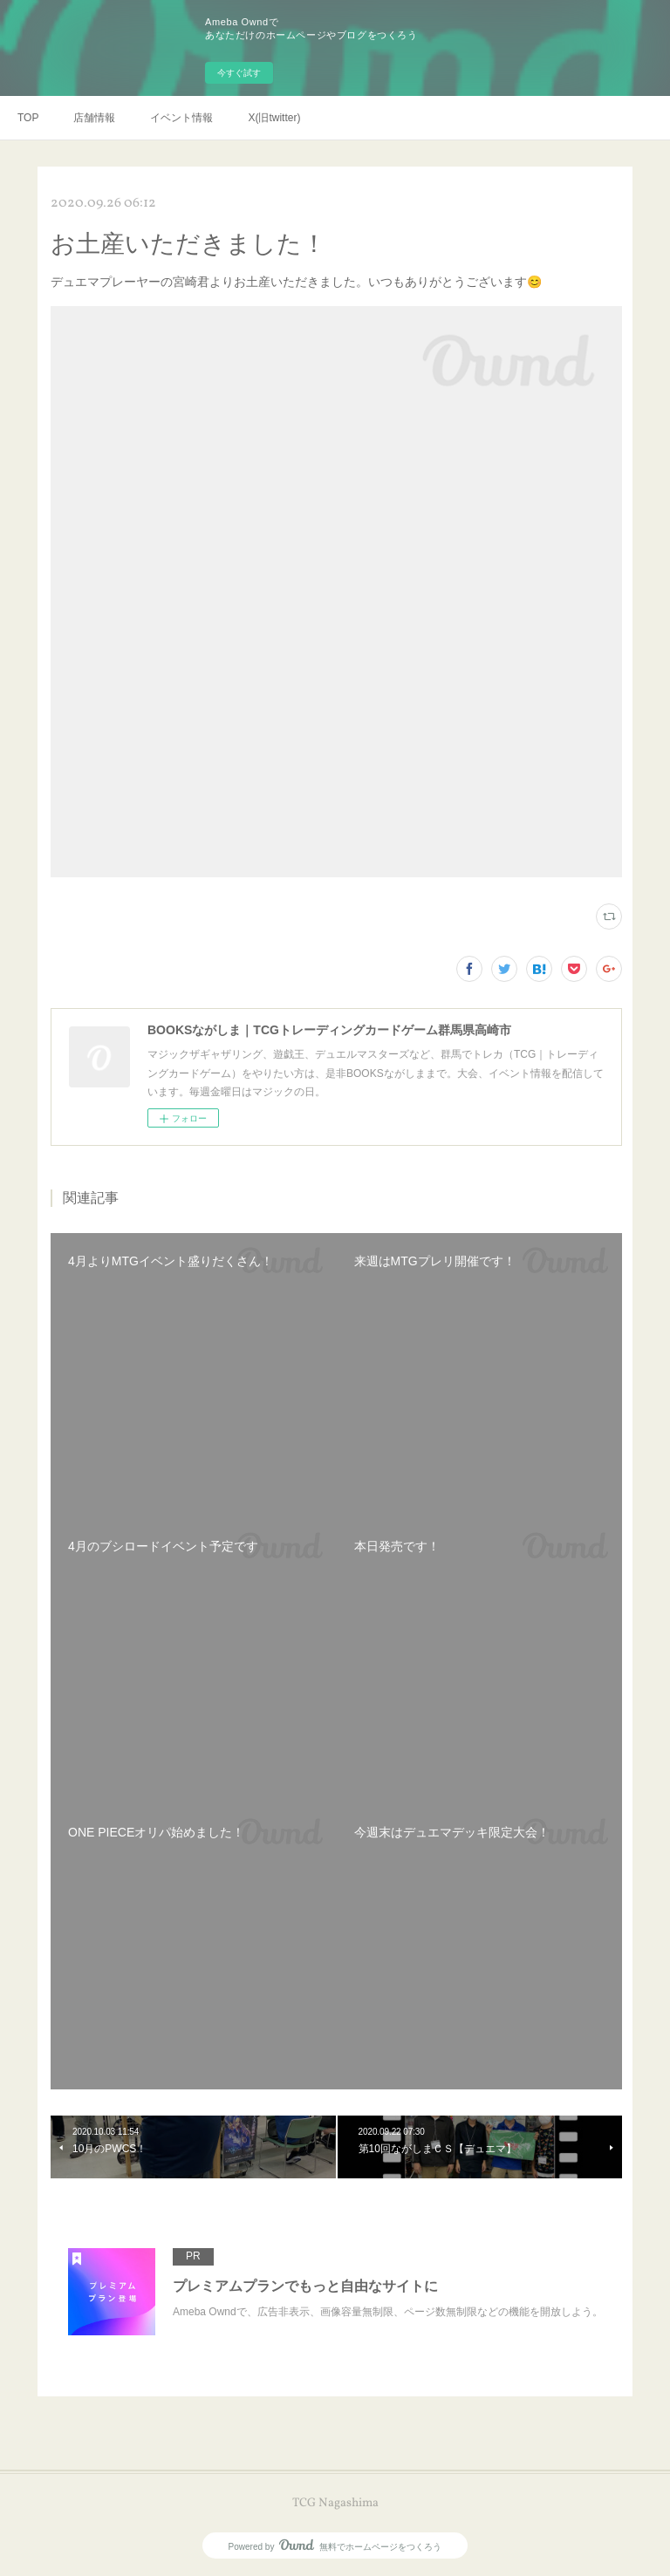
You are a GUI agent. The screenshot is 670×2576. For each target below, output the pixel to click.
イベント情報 (181, 118)
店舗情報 (94, 118)
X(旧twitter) (274, 118)
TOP (27, 118)
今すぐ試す (239, 73)
